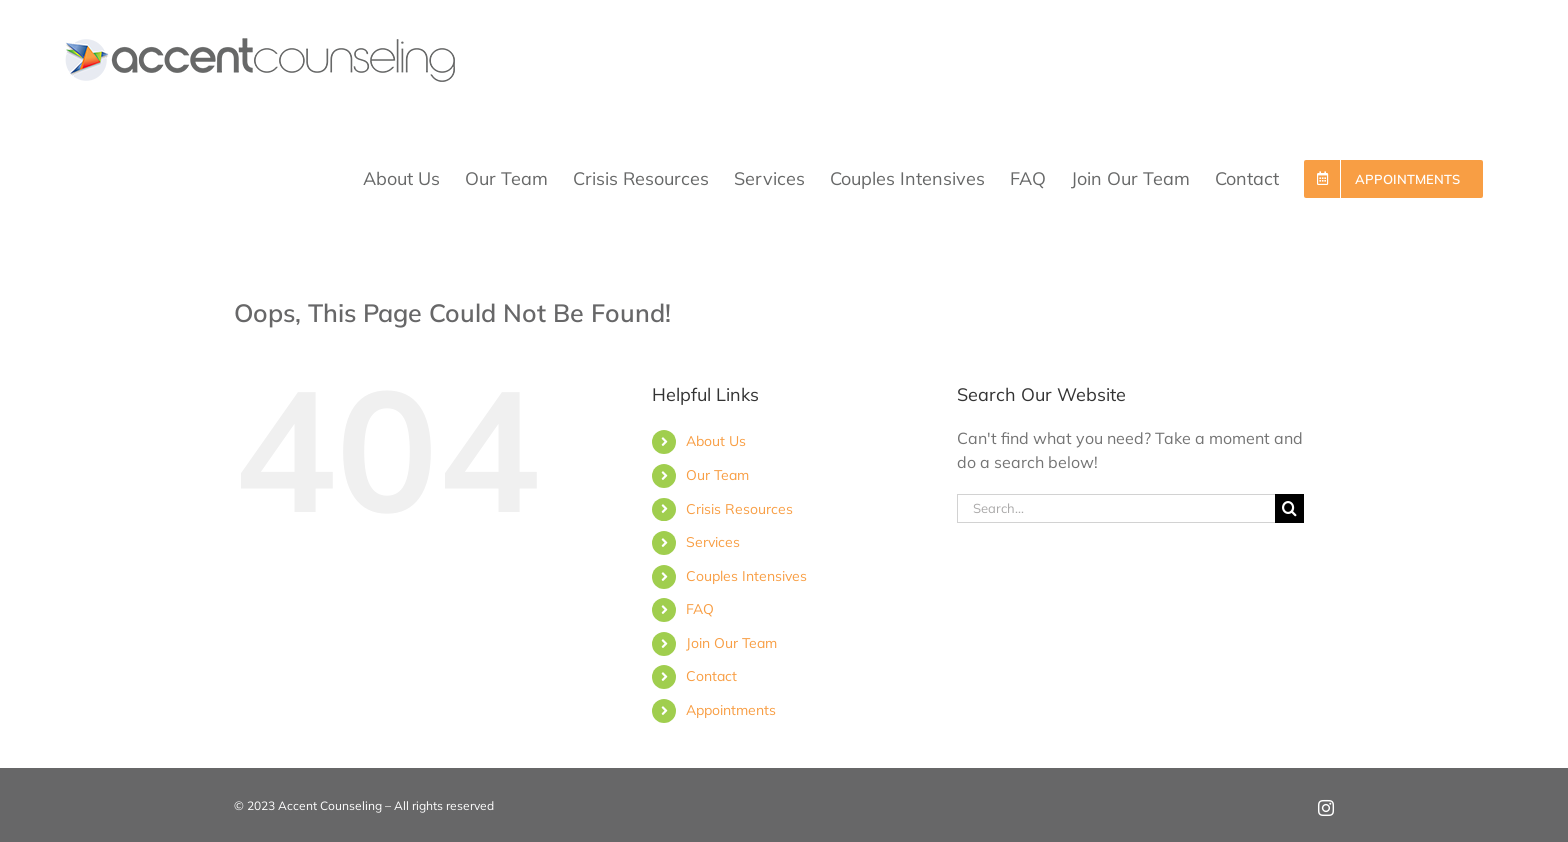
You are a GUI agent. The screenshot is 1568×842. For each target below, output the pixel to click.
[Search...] (1116, 508)
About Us (716, 441)
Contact (711, 676)
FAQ (700, 609)
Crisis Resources (739, 509)
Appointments (731, 710)
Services (713, 542)
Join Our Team (731, 643)
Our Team (717, 475)
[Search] (1289, 508)
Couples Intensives (746, 576)
